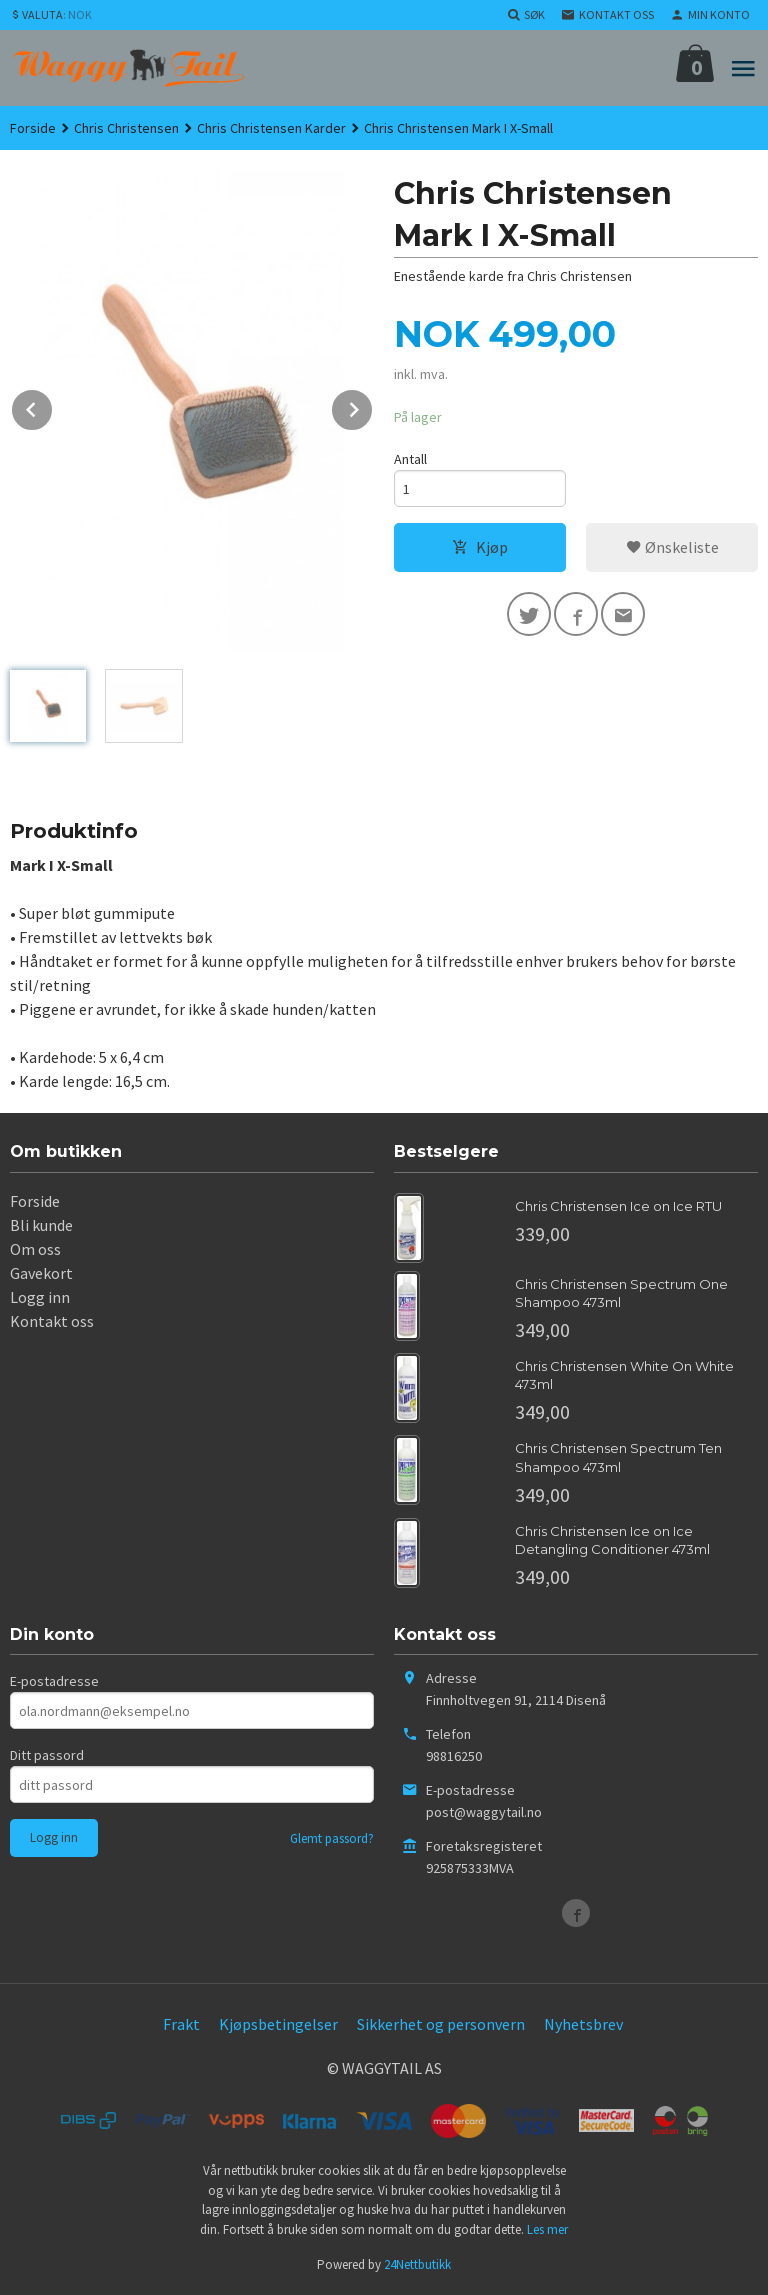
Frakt (181, 2024)
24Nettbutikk (417, 2264)
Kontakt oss (52, 1321)
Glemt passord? (332, 1838)
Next (373, 406)
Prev (53, 406)
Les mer (547, 2229)
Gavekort (41, 1273)
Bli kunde (41, 1225)
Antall (410, 459)
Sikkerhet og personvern (441, 2024)
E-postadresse (54, 1681)
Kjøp (480, 547)
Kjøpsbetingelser (278, 2024)
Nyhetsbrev (583, 2024)
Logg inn (40, 1297)
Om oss (35, 1249)
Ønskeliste (672, 547)
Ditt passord (47, 1755)
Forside (33, 128)
